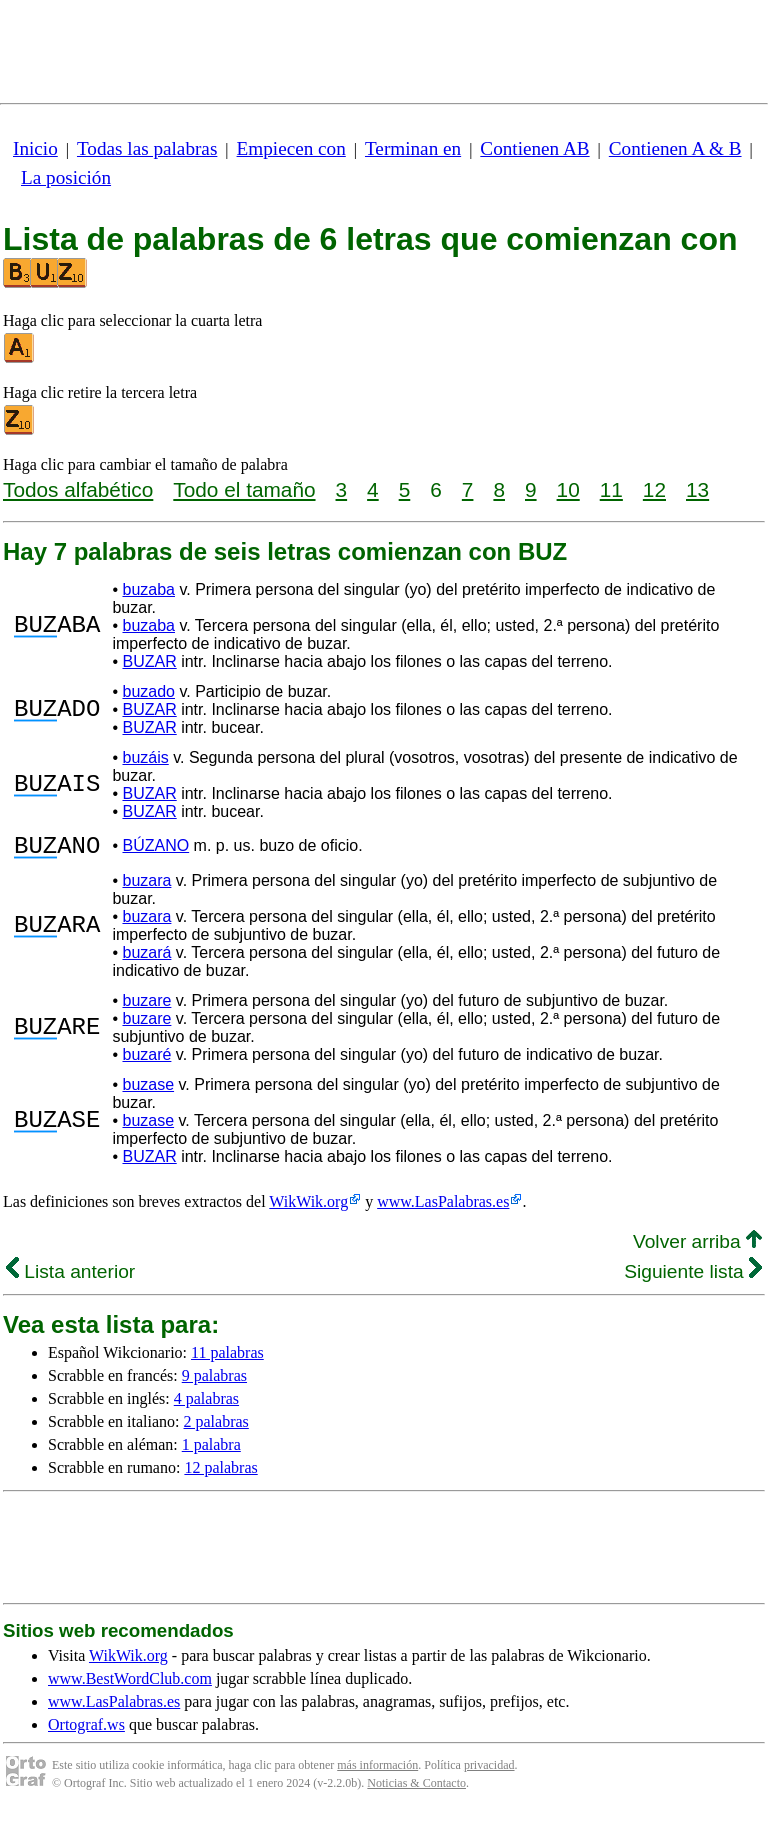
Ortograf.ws (86, 1730)
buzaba (148, 589)
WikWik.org (308, 1207)
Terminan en (413, 148)
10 (568, 489)
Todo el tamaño (244, 489)
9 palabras (214, 1381)
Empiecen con (291, 148)
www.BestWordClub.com (130, 1684)
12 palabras (220, 1473)
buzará (146, 958)
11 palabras (227, 1358)
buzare (146, 1006)
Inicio (35, 148)
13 (697, 489)
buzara (146, 886)
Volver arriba (697, 1247)
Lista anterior (70, 1277)
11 (611, 489)
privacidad (489, 1771)
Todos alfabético (78, 489)
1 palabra (211, 1450)
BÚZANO (155, 848)
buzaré (146, 1060)
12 (654, 489)
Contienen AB (534, 148)
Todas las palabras (147, 148)
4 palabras (206, 1404)
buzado (148, 691)
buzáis (145, 757)
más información (377, 1771)
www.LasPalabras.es (443, 1207)
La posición (66, 177)
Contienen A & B (675, 148)
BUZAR (149, 661)
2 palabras (216, 1427)
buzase (148, 1090)
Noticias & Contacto (416, 1789)
